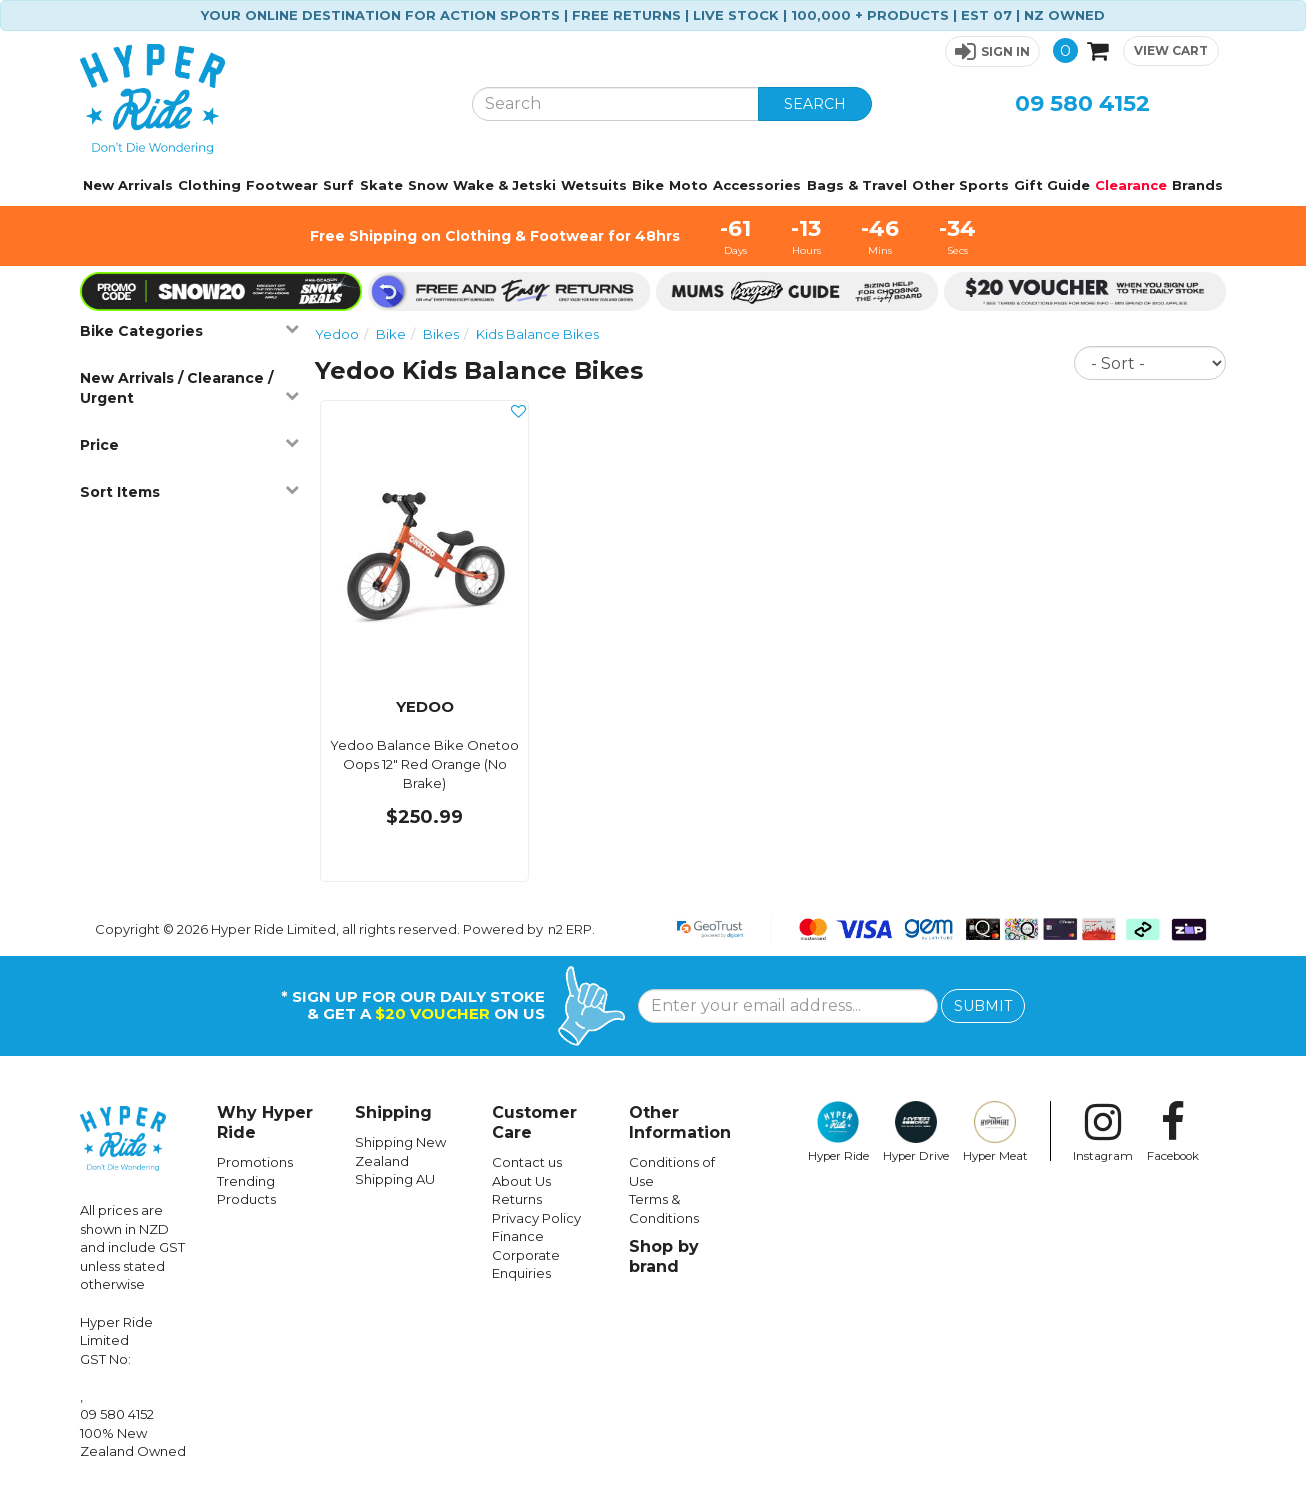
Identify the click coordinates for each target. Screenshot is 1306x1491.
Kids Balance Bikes (537, 334)
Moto (688, 185)
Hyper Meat (995, 1132)
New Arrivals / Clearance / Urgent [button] (189, 388)
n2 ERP (570, 929)
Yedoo (337, 334)
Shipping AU (395, 1179)
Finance (518, 1236)
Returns (517, 1199)
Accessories (757, 185)
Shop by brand (664, 1256)
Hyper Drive (916, 1132)
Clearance (1131, 185)
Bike (648, 185)
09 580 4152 (1082, 103)
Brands (1197, 185)
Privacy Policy (536, 1218)
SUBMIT (983, 1006)
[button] (992, 51)
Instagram (1103, 1132)
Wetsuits (594, 185)
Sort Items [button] (189, 491)
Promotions (255, 1162)
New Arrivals (128, 185)
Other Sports (960, 185)
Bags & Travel (857, 185)
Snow (428, 185)
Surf (338, 185)
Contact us (527, 1162)
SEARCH (815, 104)
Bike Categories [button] (189, 330)
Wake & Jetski (504, 185)
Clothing (209, 185)
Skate (381, 185)
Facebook (1173, 1132)
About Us (521, 1181)
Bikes (441, 334)
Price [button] (189, 444)
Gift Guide (1052, 185)
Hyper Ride (838, 1132)
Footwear (282, 185)
